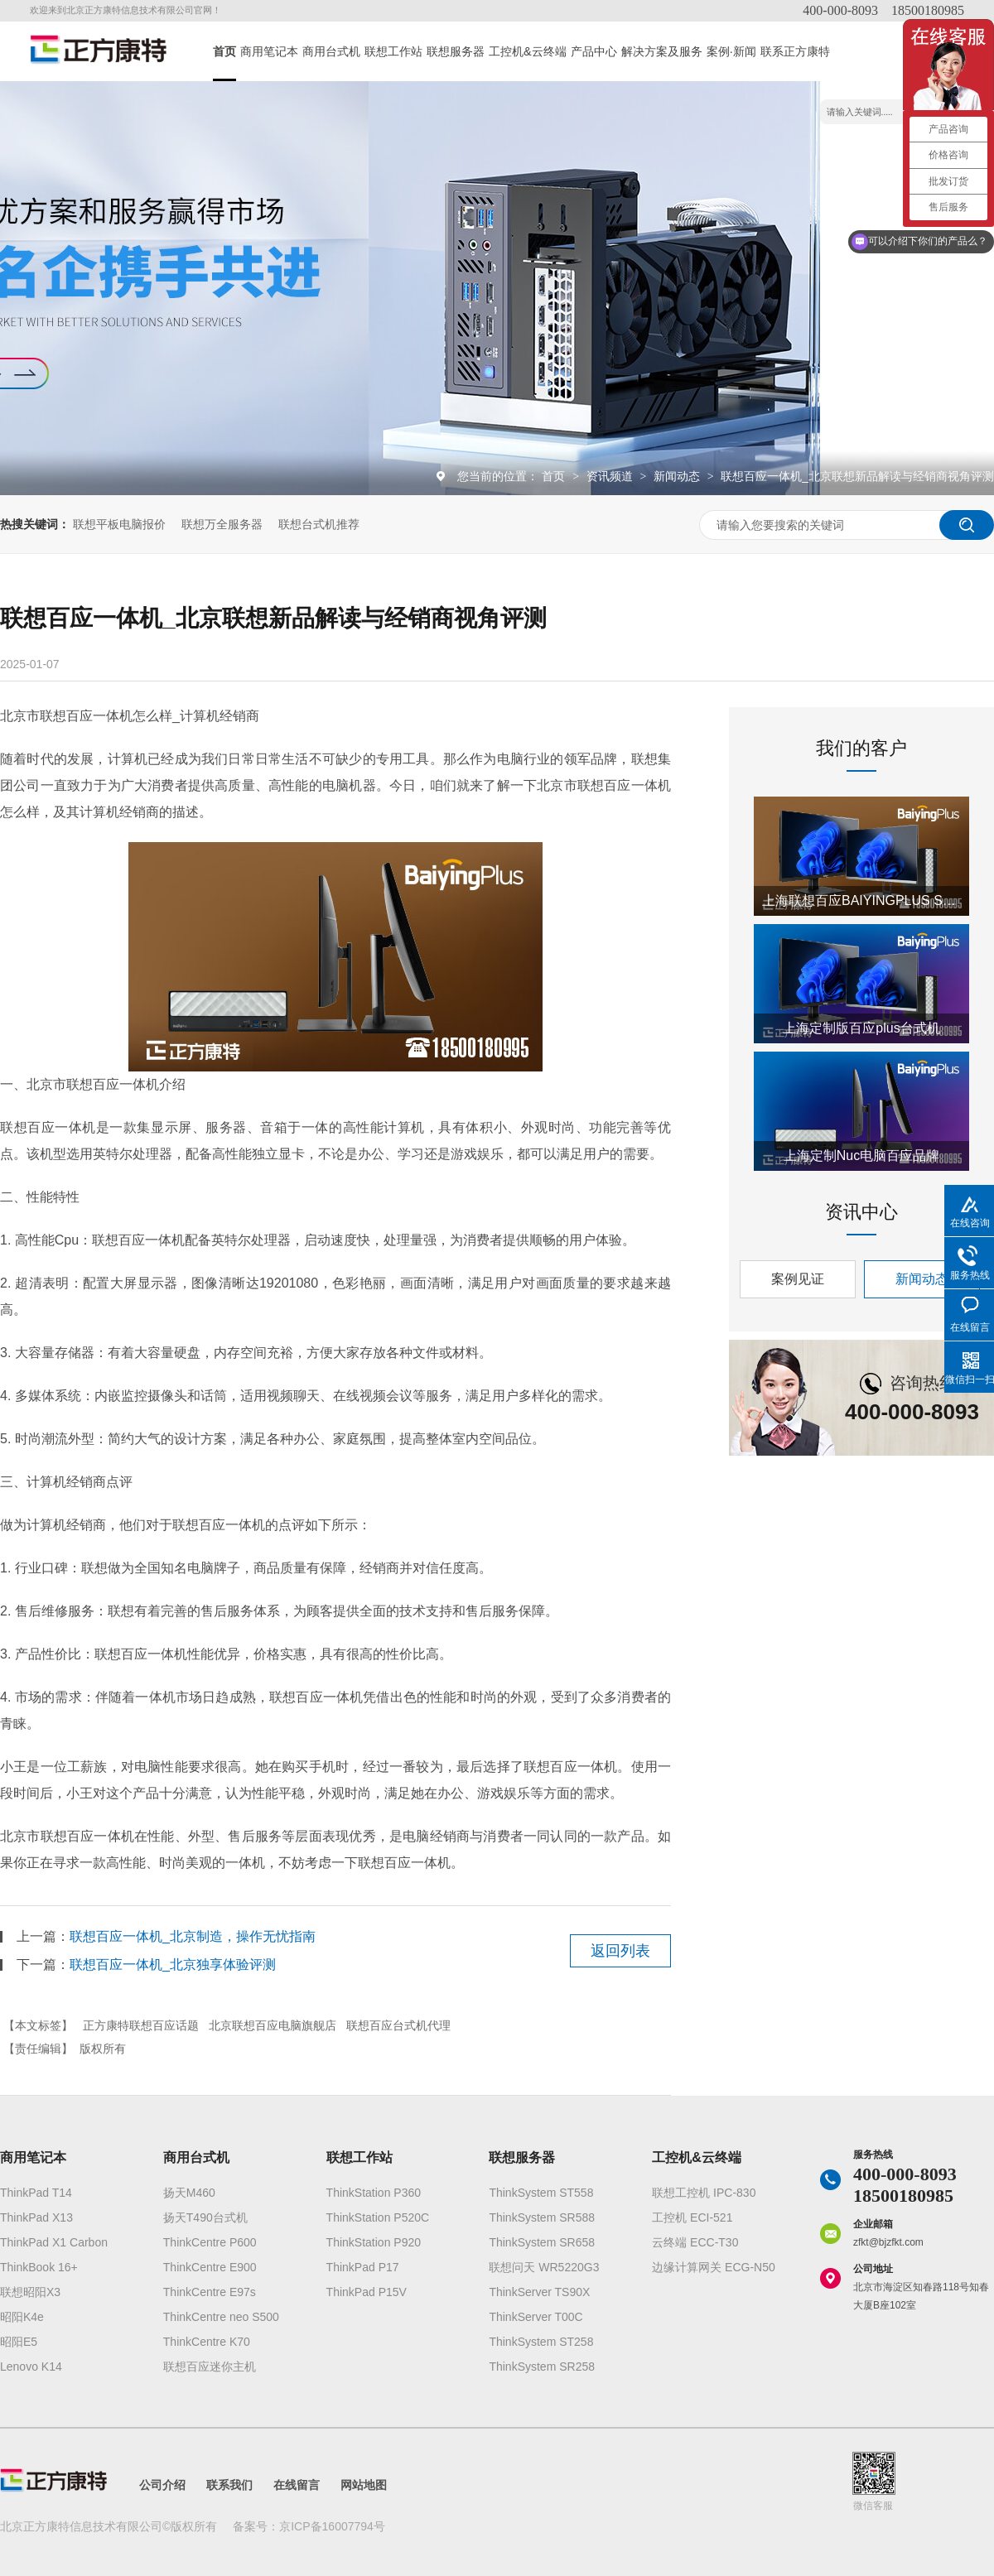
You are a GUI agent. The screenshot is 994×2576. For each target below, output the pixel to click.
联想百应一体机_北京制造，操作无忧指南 (193, 1936)
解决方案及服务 (661, 51)
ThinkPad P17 (362, 2267)
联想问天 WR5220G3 (544, 2267)
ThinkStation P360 (373, 2192)
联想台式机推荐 (318, 524)
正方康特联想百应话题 (141, 2025)
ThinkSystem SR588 (542, 2217)
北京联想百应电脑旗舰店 (272, 2025)
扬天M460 (189, 2192)
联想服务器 (456, 51)
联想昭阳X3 (30, 2292)
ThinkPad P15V (366, 2292)
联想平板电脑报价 (119, 524)
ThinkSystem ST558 (541, 2192)
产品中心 (594, 51)
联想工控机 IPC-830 (703, 2192)
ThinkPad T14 (36, 2192)
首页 (224, 51)
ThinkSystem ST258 (541, 2341)
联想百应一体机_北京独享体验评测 (173, 1964)
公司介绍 (162, 2485)
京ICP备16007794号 (332, 2526)
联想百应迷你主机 (209, 2366)
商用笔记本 (269, 51)
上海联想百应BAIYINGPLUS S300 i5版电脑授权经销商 (861, 900)
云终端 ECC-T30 (695, 2242)
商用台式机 (331, 51)
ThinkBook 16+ (39, 2267)
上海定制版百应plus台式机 (861, 1028)
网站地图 (363, 2485)
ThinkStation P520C (378, 2217)
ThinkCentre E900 (210, 2267)
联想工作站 (393, 51)
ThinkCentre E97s (209, 2292)
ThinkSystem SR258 (542, 2366)
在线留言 (296, 2485)
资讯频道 (611, 476)
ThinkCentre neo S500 (221, 2316)
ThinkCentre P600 (210, 2242)
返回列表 (620, 1951)
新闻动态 (678, 476)
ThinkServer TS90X (539, 2292)
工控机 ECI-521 (692, 2217)
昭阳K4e (22, 2316)
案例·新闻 (731, 51)
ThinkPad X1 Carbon (54, 2242)
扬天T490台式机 (205, 2217)
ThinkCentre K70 (206, 2341)
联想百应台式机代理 (398, 2025)
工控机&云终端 (528, 51)
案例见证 (797, 1279)
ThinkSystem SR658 (542, 2242)
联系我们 (229, 2485)
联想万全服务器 (222, 524)
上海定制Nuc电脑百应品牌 (861, 1155)
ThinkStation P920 (373, 2242)
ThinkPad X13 (36, 2217)
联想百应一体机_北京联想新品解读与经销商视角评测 (857, 476)
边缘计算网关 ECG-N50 (713, 2267)
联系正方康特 (795, 51)
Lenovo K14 (31, 2366)
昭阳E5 (18, 2341)
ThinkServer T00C (535, 2316)
